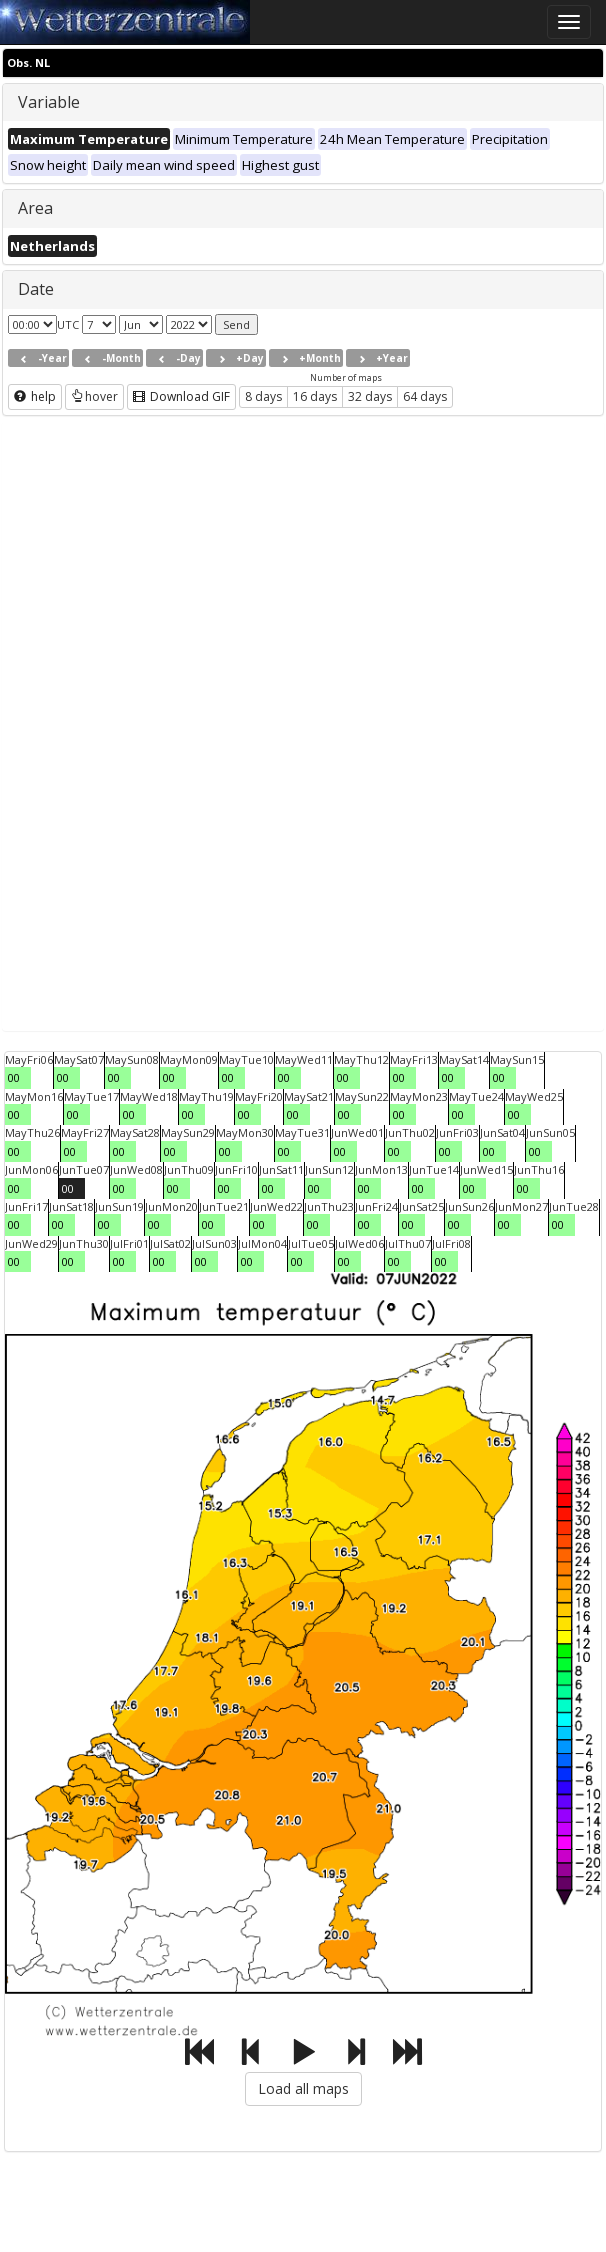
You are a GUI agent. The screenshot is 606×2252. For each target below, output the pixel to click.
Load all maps (303, 2088)
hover (94, 396)
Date (36, 289)
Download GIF (181, 396)
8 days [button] (263, 396)
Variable (49, 102)
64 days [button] (425, 396)
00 (14, 1077)
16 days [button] (315, 396)
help (35, 396)
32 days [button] (370, 396)
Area (35, 208)
